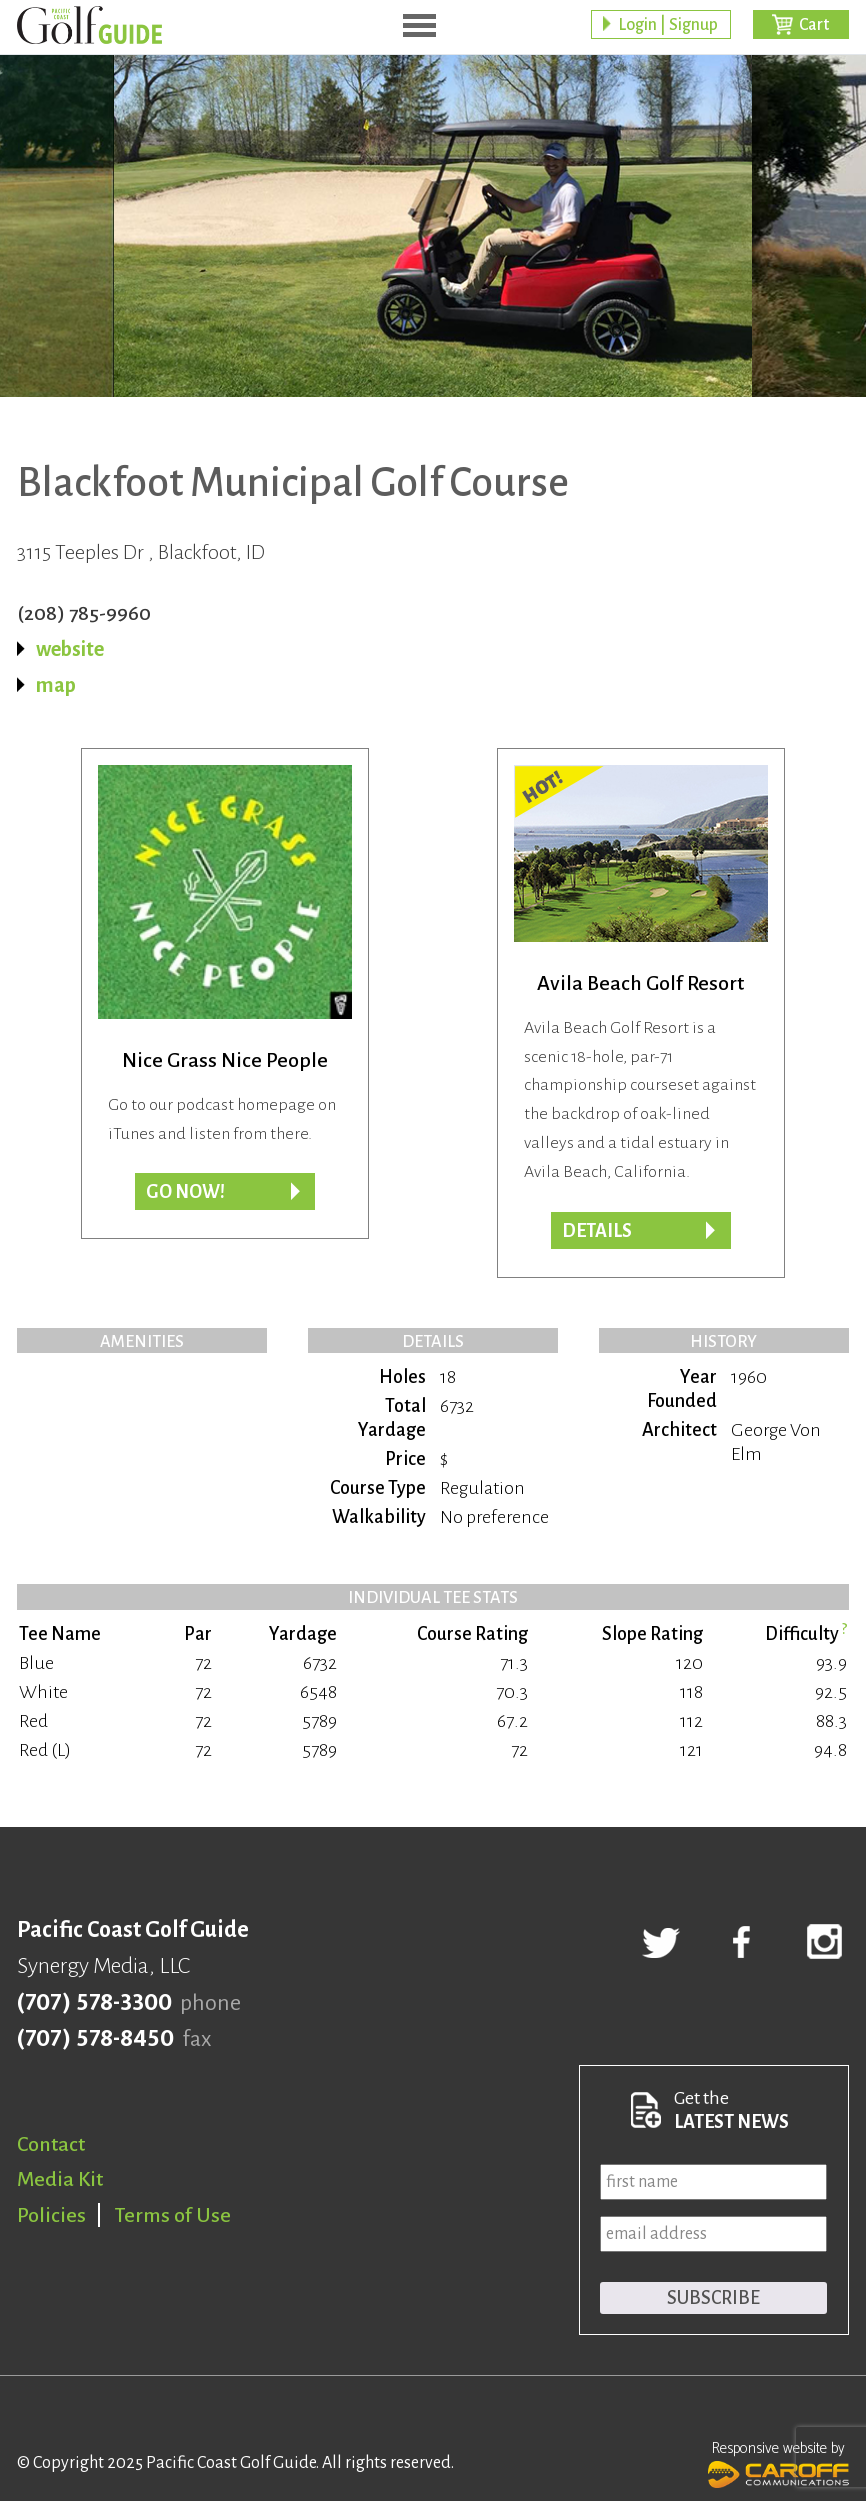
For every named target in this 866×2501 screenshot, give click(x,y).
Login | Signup (668, 25)
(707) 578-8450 (95, 2039)
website (70, 649)
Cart (814, 25)
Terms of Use (173, 2215)
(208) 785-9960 (84, 613)
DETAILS (597, 1231)
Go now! (185, 1192)
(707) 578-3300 (94, 2003)
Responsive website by (778, 2462)
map (56, 685)
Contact (51, 2144)
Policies (51, 2215)
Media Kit (60, 2179)
